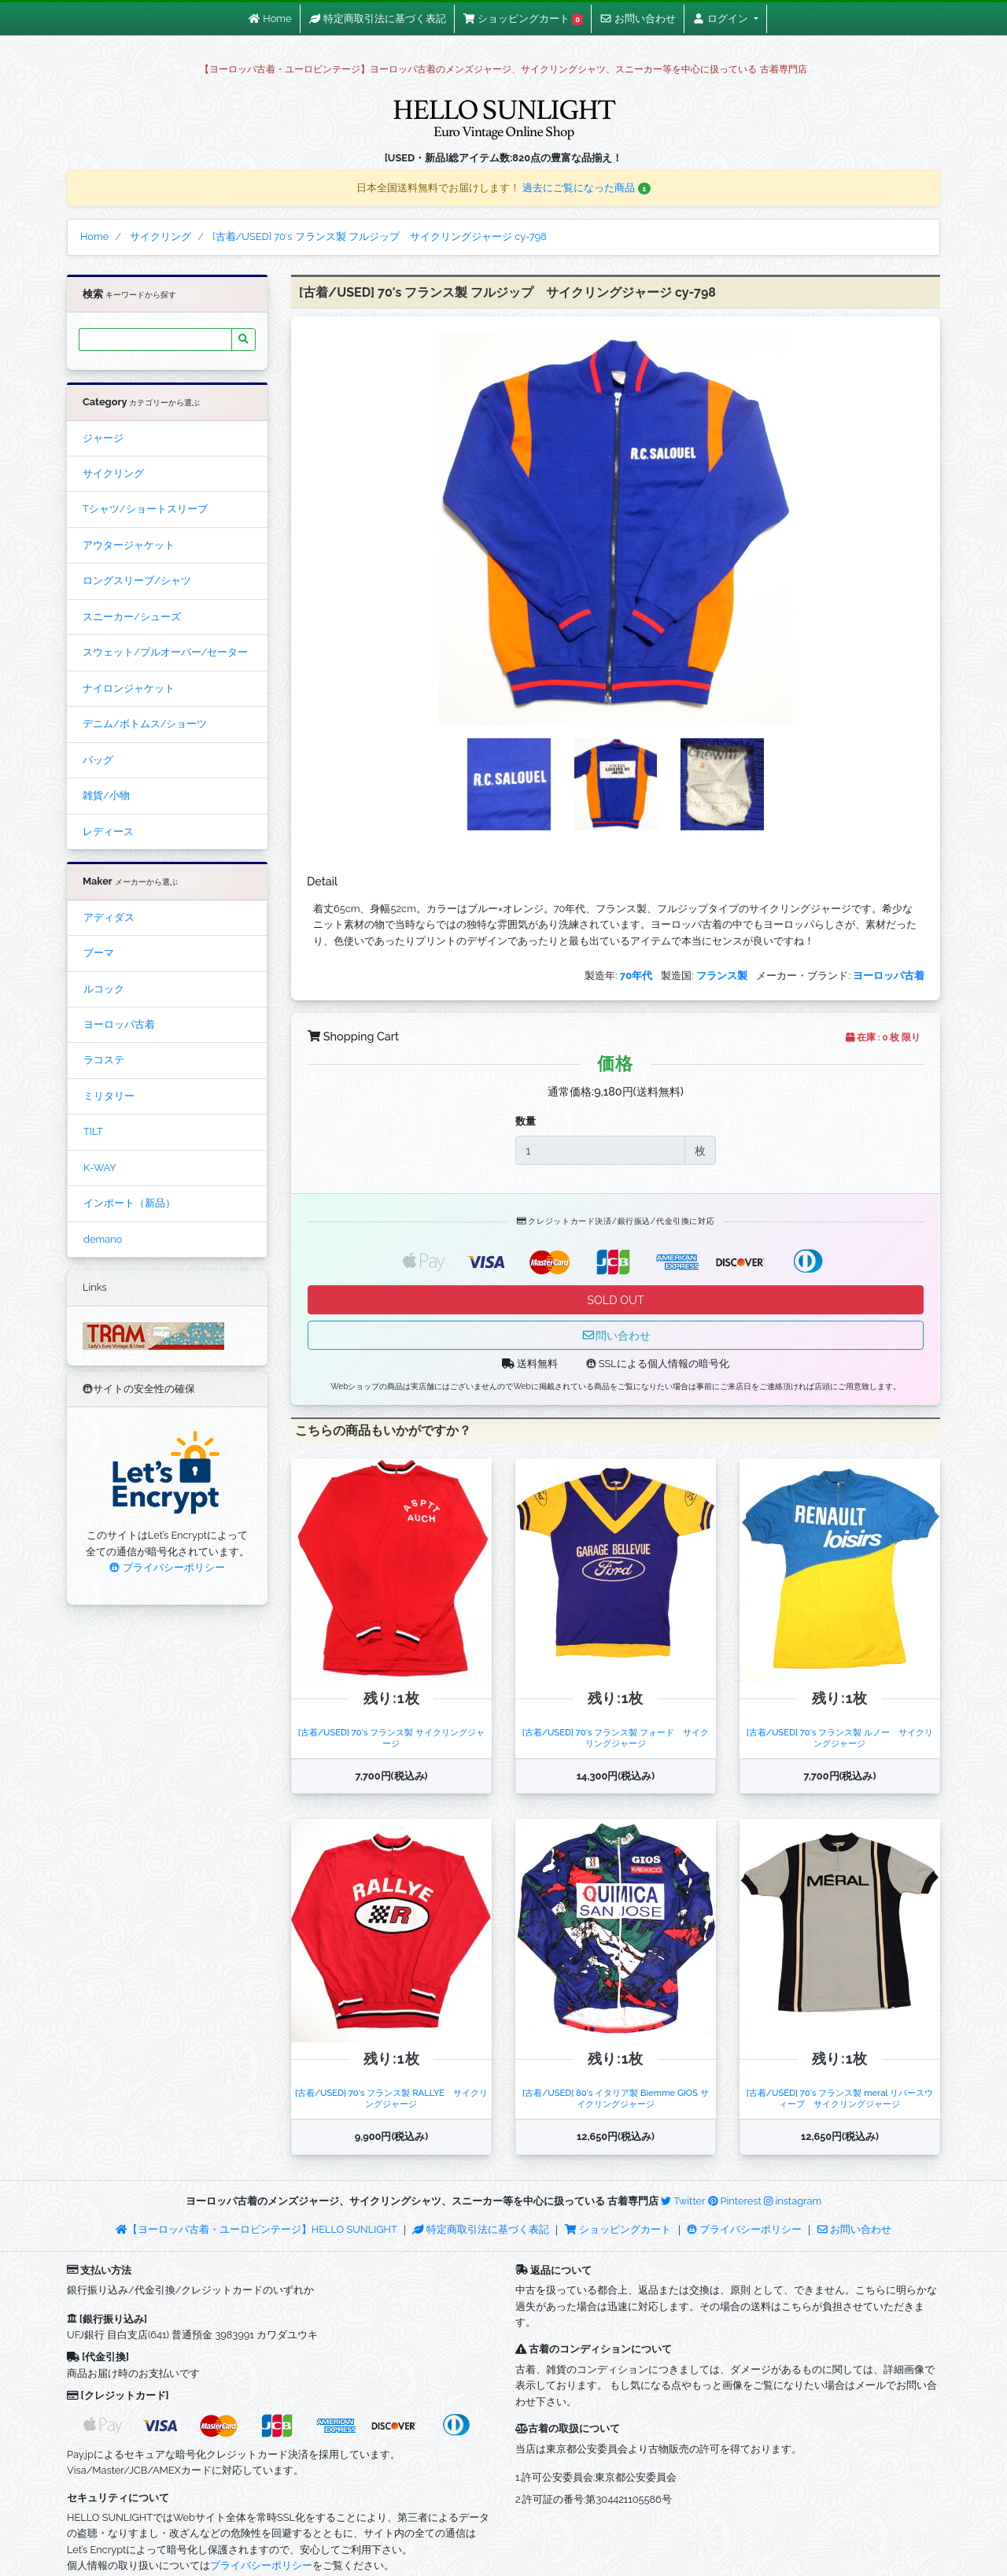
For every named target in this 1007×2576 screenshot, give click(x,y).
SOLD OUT (615, 1299)
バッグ (98, 760)
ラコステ (103, 1060)
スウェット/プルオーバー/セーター (165, 652)
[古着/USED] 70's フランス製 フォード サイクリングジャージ (615, 1737)
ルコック (103, 989)
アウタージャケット (129, 545)
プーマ (98, 953)
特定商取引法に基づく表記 (480, 2229)
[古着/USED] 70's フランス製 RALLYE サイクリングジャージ (391, 2097)
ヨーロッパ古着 (119, 1024)
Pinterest (735, 2201)
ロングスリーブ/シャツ (137, 580)
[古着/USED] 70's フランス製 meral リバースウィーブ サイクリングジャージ (840, 2097)
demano (102, 1239)
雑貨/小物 (106, 795)
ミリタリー (109, 1096)
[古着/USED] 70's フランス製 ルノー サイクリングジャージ (840, 1737)
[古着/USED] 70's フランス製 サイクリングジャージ (391, 1737)
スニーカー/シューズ (132, 617)
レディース (108, 831)
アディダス (109, 917)
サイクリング (113, 473)
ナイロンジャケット (129, 688)
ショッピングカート (619, 2229)
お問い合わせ (854, 2229)
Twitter (683, 2201)
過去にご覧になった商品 (586, 188)
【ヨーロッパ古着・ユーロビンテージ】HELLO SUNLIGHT (256, 2229)
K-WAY (99, 1167)
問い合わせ (616, 1335)
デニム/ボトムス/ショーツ (145, 724)
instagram (792, 2201)
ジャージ (103, 438)
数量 (525, 1121)
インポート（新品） (129, 1203)
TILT (93, 1131)
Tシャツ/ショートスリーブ (145, 509)
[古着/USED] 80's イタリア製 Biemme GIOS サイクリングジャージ (615, 2097)
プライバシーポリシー (166, 1567)
